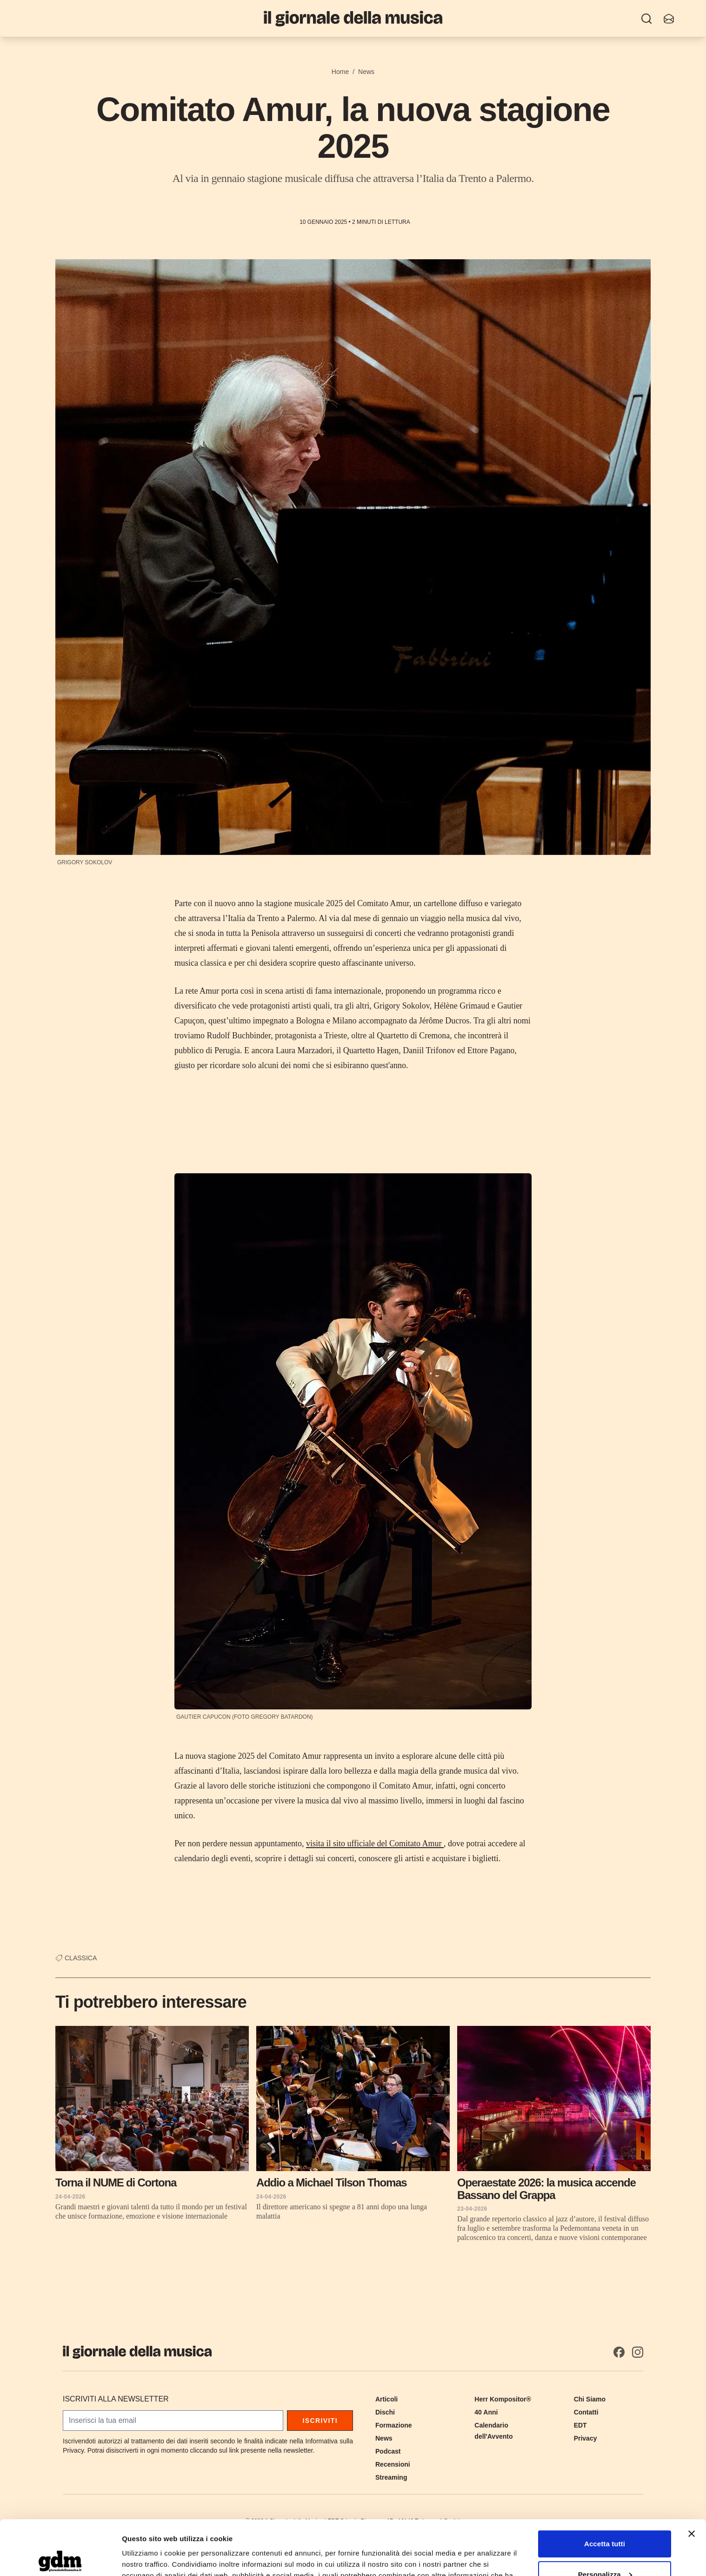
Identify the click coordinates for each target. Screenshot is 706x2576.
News (366, 71)
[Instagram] (637, 2352)
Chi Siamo (590, 2399)
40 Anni (486, 2412)
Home (340, 71)
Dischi (385, 2412)
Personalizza (605, 2519)
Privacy (585, 2438)
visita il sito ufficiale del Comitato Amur (375, 1843)
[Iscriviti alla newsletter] (668, 18)
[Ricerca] (646, 18)
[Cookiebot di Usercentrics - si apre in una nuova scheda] (60, 2558)
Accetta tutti (604, 2489)
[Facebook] (619, 2352)
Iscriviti (320, 2420)
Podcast (387, 2451)
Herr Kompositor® (502, 2399)
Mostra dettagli (147, 2558)
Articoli (386, 2399)
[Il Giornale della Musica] (353, 18)
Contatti (586, 2412)
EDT (580, 2425)
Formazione (393, 2425)
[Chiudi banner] (691, 2479)
